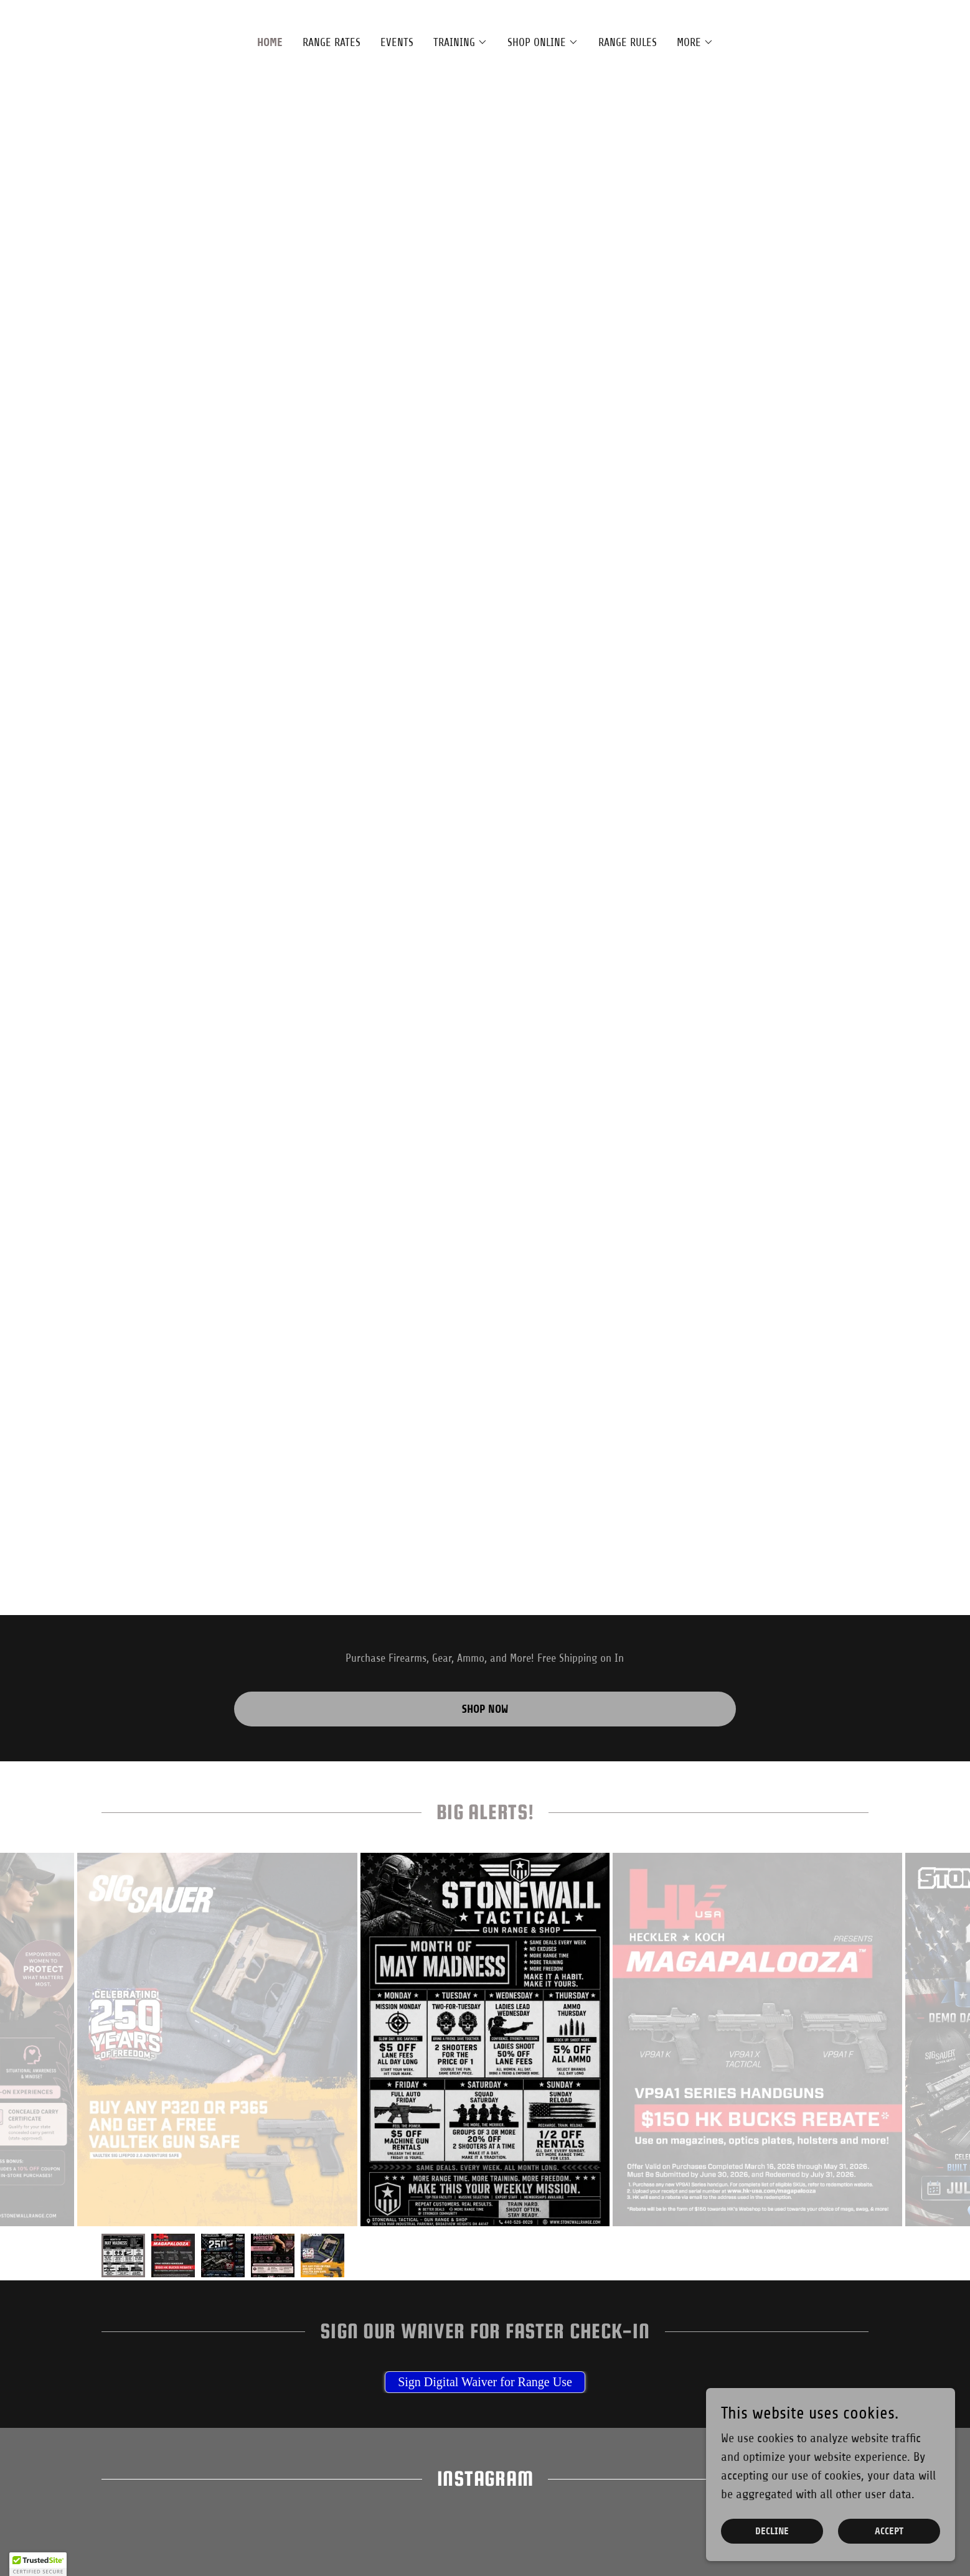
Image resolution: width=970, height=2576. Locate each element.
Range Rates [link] (331, 42)
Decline (772, 2531)
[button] (460, 42)
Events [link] (396, 42)
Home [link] (270, 42)
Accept (889, 2531)
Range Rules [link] (627, 42)
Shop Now (485, 1709)
